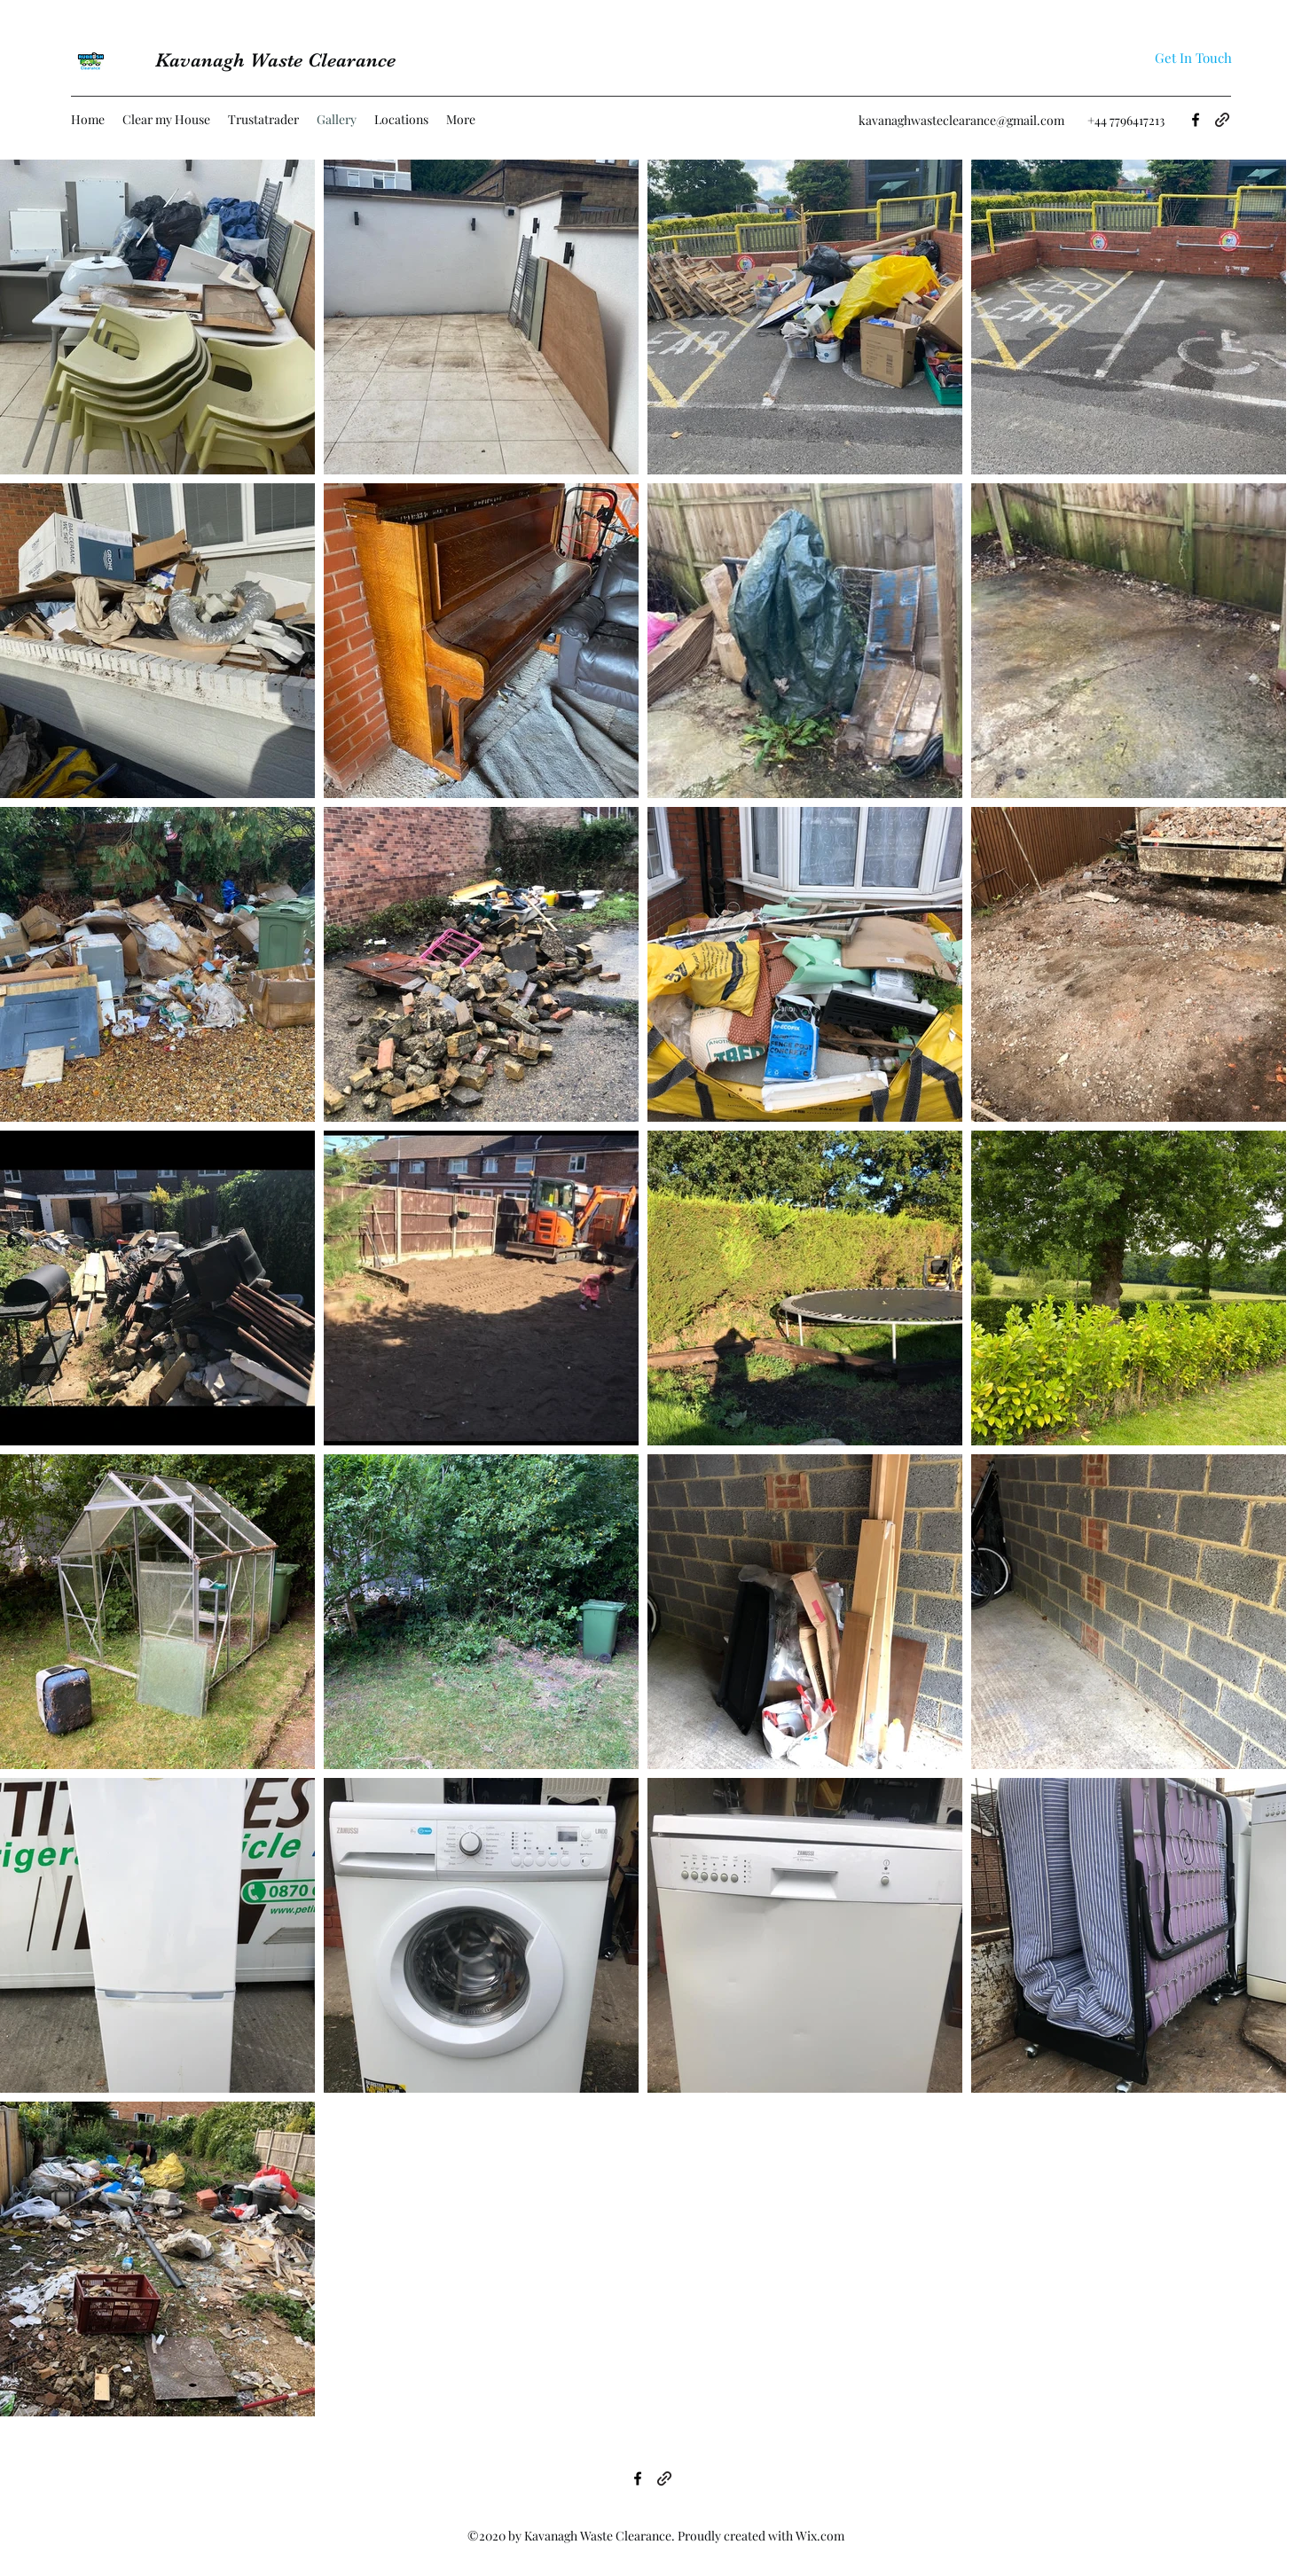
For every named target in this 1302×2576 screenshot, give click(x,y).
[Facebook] (1195, 120)
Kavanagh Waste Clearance (275, 60)
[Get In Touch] (1193, 58)
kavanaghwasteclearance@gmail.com (961, 120)
